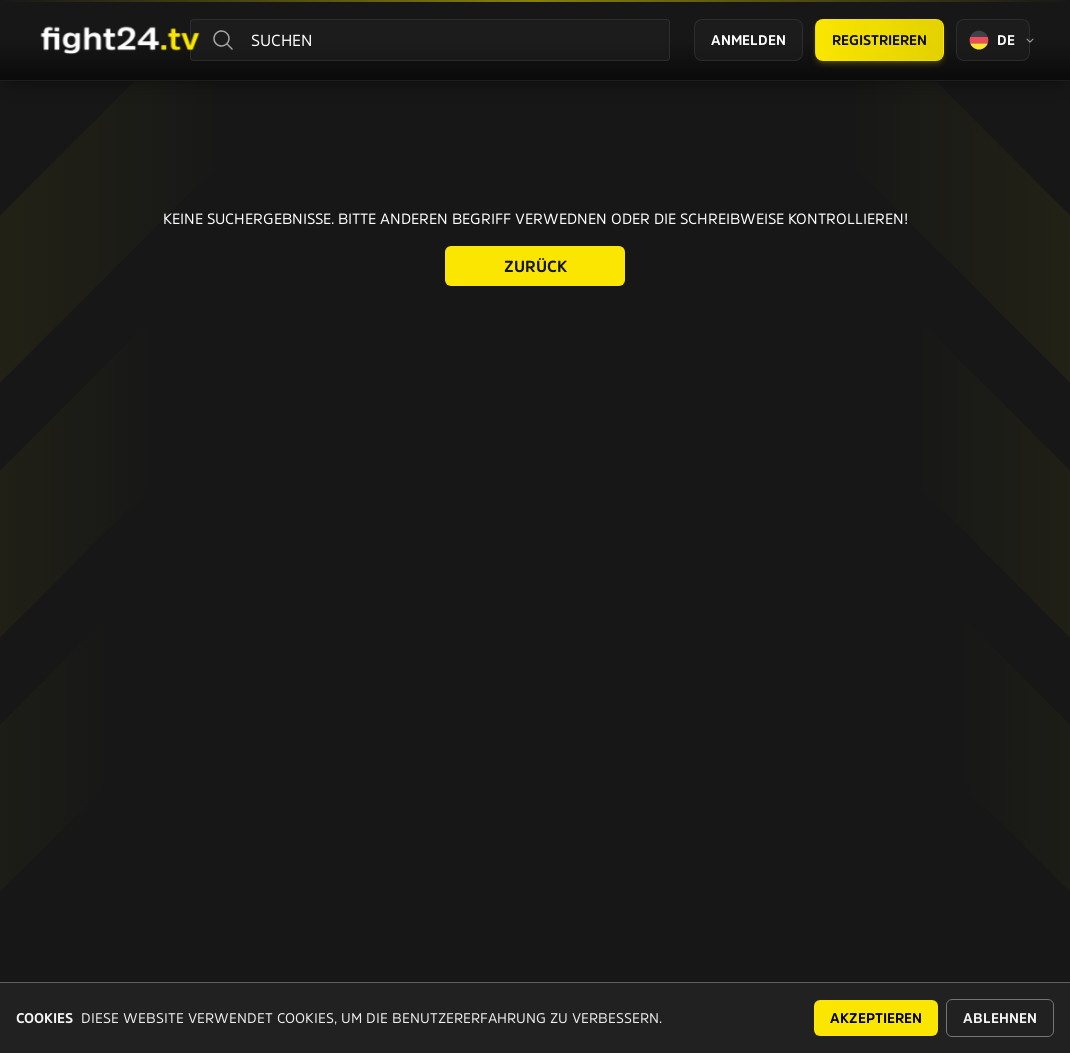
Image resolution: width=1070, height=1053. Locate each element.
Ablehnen (1000, 1018)
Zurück (535, 266)
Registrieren (879, 40)
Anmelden (748, 40)
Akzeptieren (876, 1018)
